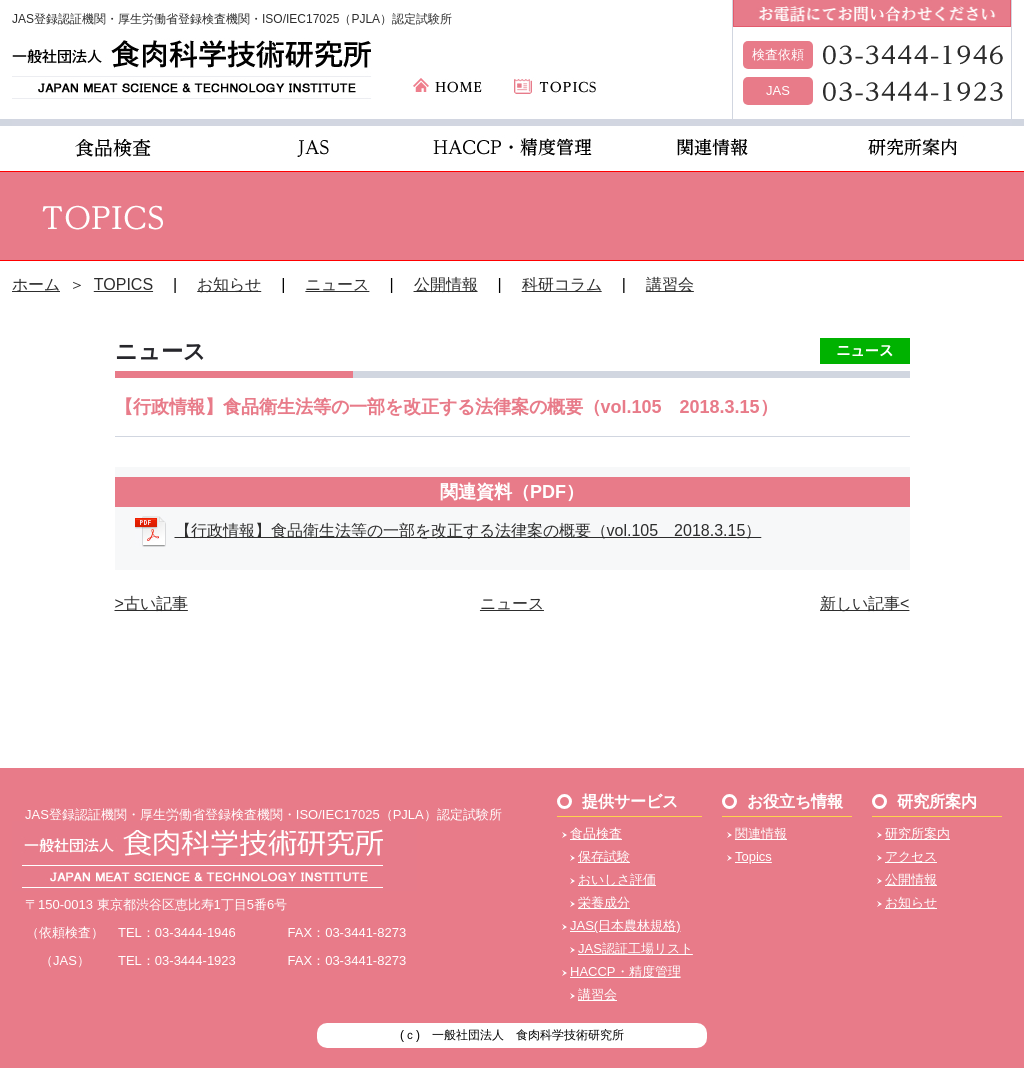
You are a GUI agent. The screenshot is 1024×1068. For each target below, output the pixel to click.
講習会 (670, 284)
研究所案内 (917, 833)
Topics (753, 856)
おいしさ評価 (617, 879)
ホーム (36, 284)
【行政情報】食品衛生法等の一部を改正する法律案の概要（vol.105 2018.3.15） (468, 530)
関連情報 (761, 833)
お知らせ (229, 284)
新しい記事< (864, 603)
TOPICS (123, 284)
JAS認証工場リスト (635, 948)
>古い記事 (151, 603)
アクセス (911, 856)
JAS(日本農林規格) (625, 925)
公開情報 (446, 284)
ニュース (337, 284)
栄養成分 (604, 902)
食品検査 (596, 833)
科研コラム (562, 284)
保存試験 (604, 856)
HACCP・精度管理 (625, 971)
